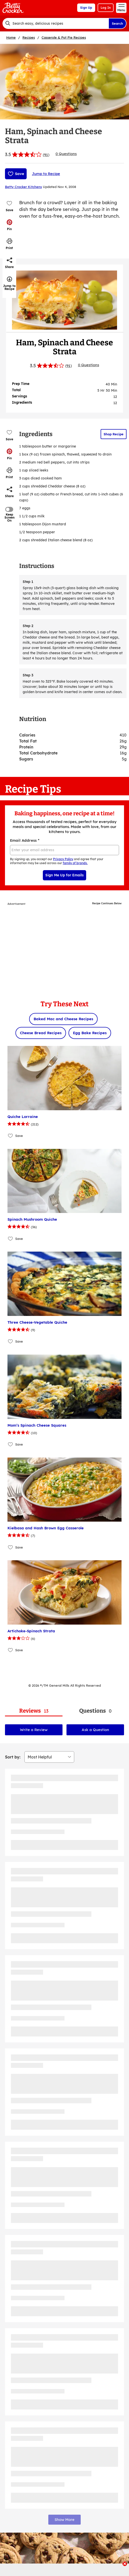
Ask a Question (95, 1729)
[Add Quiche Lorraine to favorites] (10, 1136)
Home (11, 37)
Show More (64, 2519)
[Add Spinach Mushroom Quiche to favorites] (10, 1238)
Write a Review (34, 1729)
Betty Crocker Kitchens (23, 187)
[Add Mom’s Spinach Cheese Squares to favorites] (10, 1444)
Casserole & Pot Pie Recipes (64, 37)
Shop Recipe (114, 434)
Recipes (28, 37)
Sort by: (12, 1756)
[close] (125, 2564)
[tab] (34, 1711)
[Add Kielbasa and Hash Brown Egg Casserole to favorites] (10, 1547)
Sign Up (86, 7)
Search (117, 23)
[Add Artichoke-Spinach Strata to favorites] (10, 1650)
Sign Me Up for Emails (64, 875)
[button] (9, 225)
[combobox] (55, 23)
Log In (106, 7)
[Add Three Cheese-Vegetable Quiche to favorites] (10, 1341)
